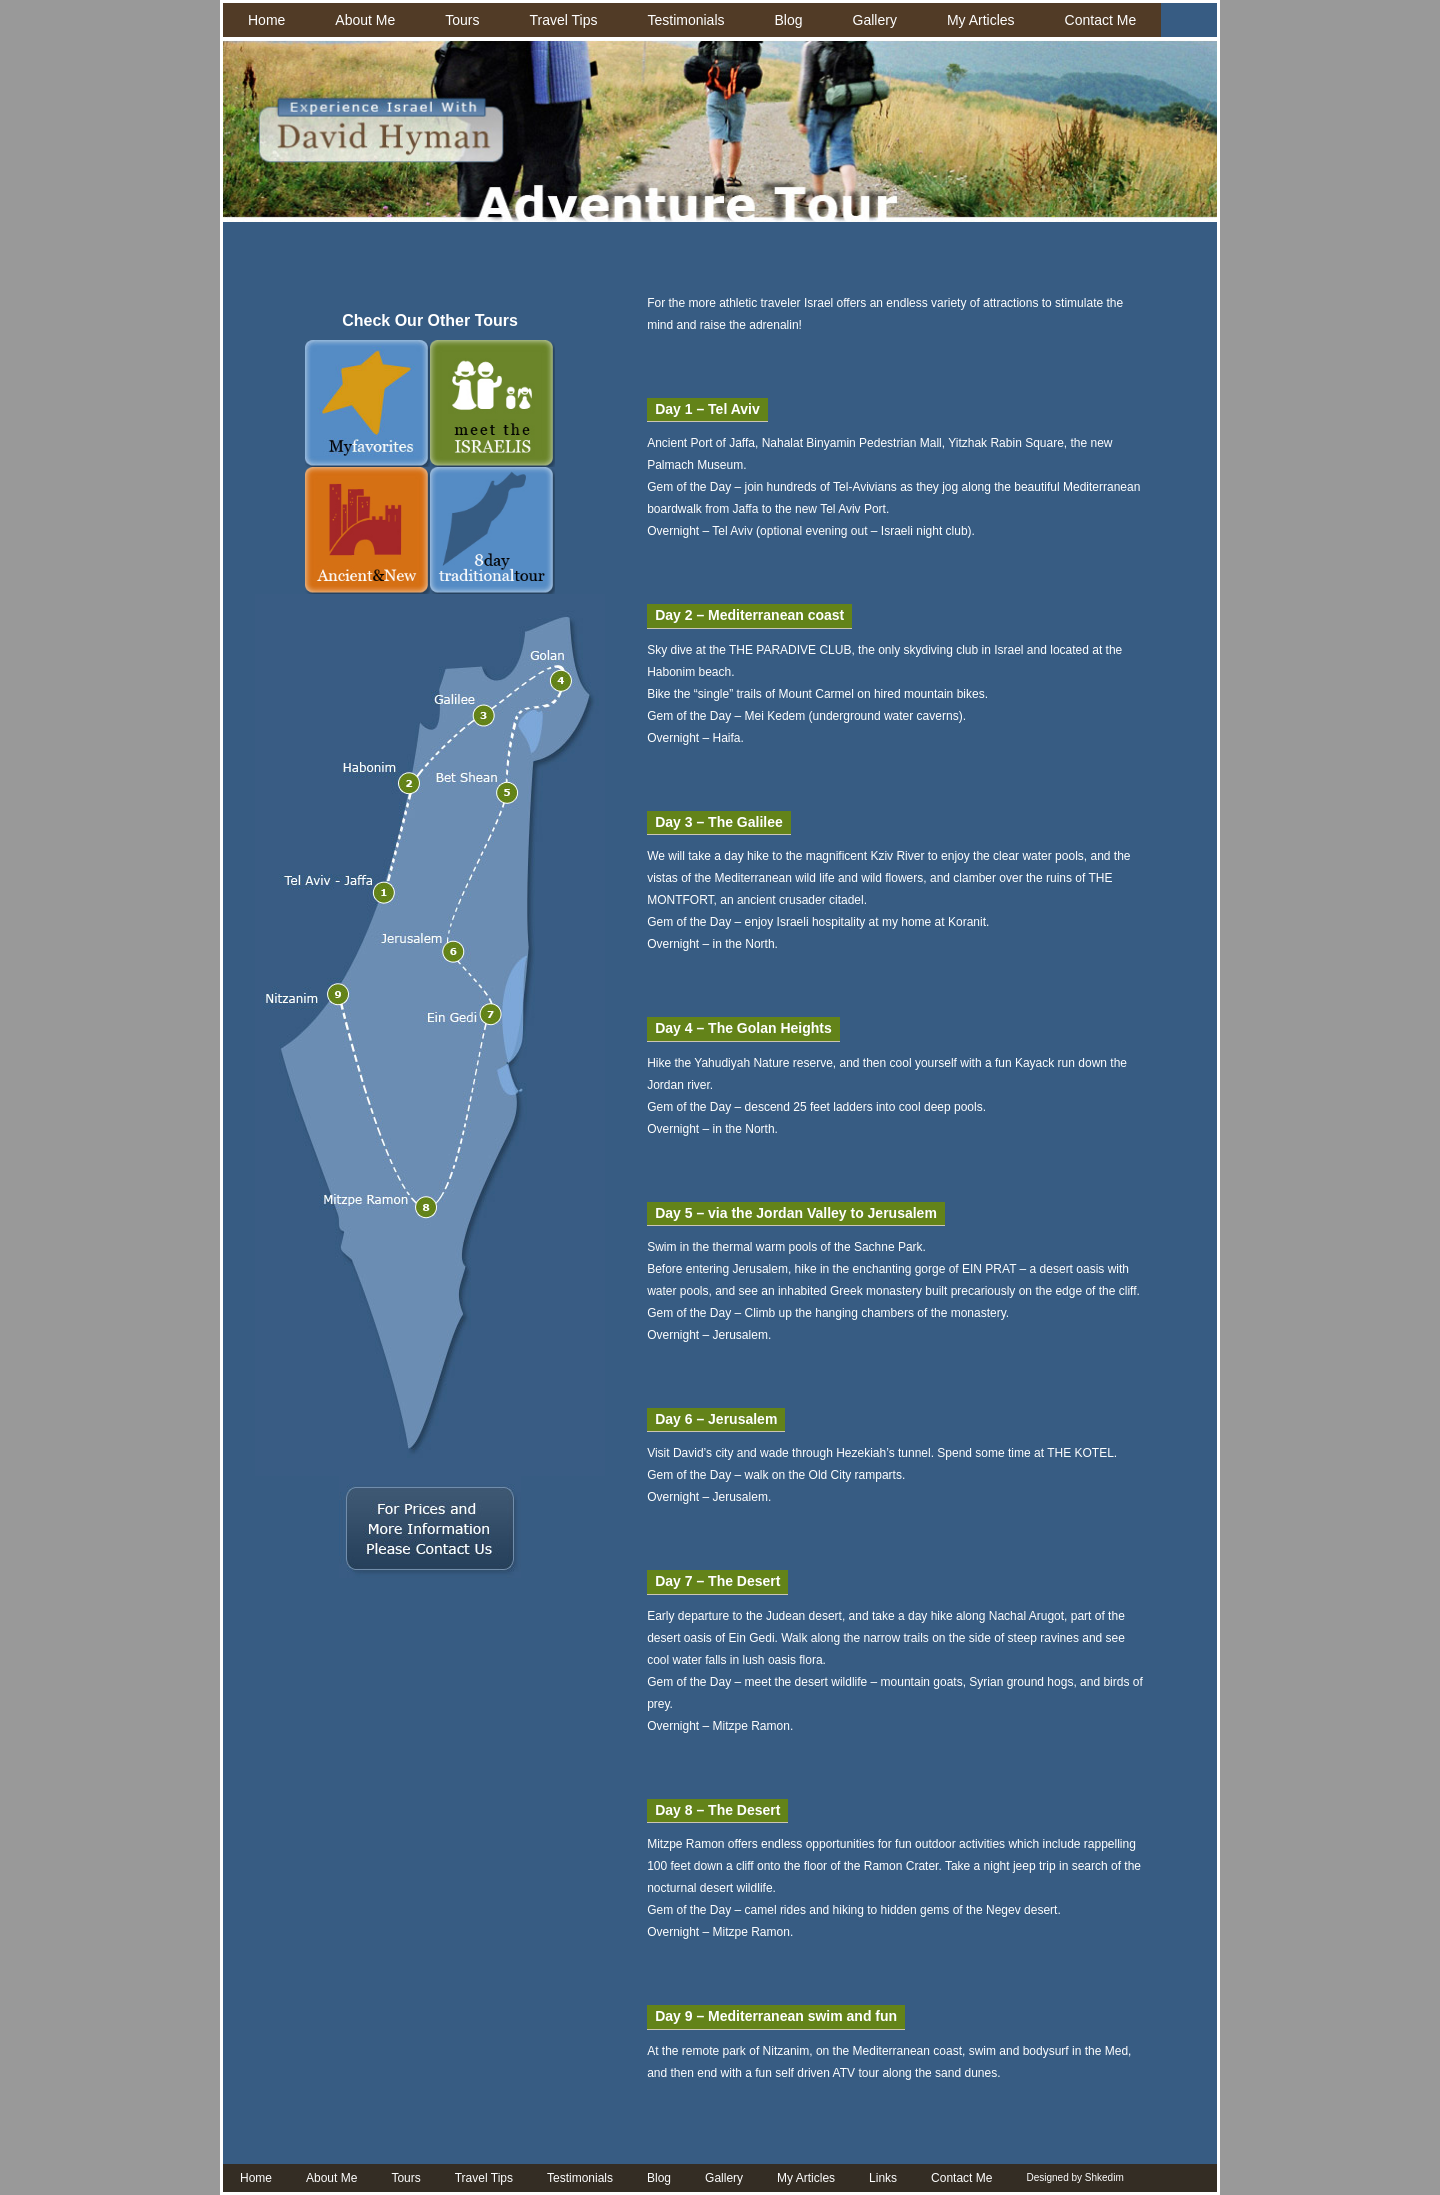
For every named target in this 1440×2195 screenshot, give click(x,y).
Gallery (875, 20)
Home (266, 20)
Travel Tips (564, 20)
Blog (789, 20)
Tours (462, 20)
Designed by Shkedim (1074, 2177)
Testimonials (685, 20)
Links (883, 2178)
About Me (365, 20)
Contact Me (1101, 20)
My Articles (981, 20)
